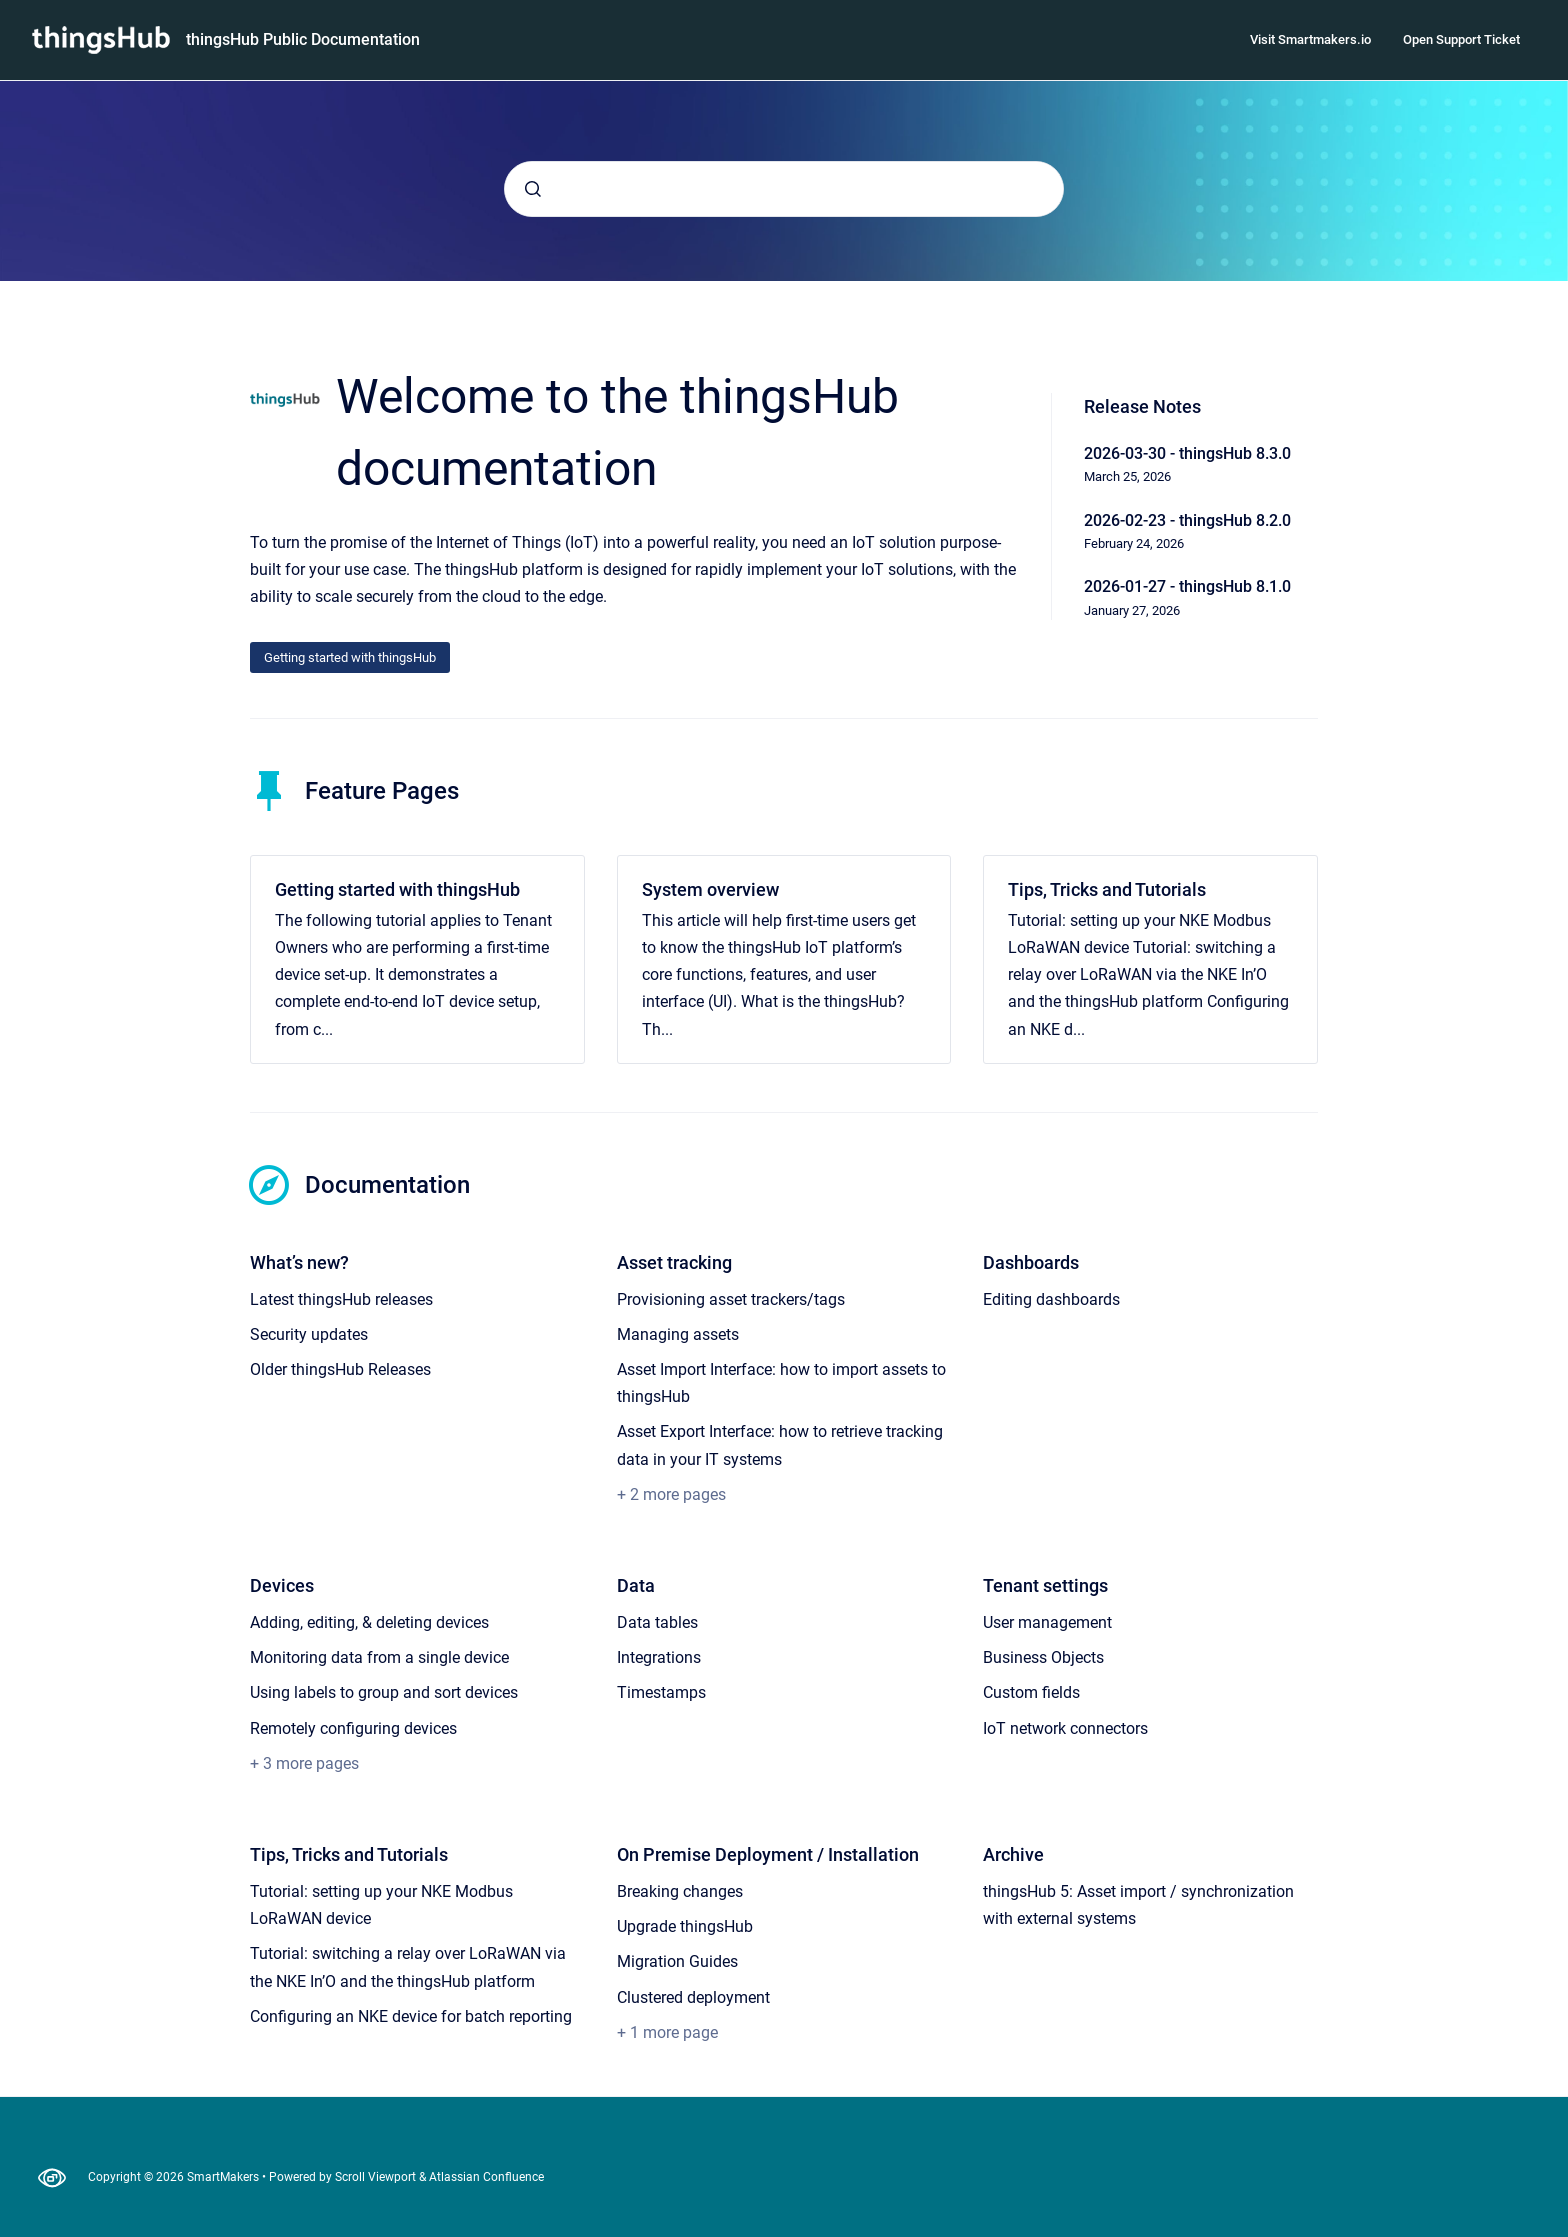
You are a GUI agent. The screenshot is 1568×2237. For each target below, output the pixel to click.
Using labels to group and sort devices (384, 1692)
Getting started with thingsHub (350, 657)
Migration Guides (677, 1961)
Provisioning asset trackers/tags (731, 1299)
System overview (710, 889)
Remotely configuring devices (353, 1728)
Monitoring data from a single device (379, 1657)
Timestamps (661, 1692)
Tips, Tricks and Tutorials (1107, 889)
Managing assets (678, 1334)
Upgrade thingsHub (685, 1926)
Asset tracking (674, 1262)
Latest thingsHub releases (341, 1299)
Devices (282, 1585)
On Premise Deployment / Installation (768, 1854)
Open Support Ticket (1461, 39)
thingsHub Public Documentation (303, 39)
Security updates (309, 1334)
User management (1047, 1622)
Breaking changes (680, 1891)
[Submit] (533, 189)
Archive (1013, 1854)
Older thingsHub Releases (340, 1369)
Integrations (659, 1657)
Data (636, 1585)
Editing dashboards (1051, 1299)
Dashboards (1031, 1262)
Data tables (657, 1622)
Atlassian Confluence (486, 2177)
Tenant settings (1045, 1585)
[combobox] (784, 189)
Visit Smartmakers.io (1310, 39)
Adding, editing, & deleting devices (369, 1622)
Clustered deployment (693, 1997)
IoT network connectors (1065, 1728)
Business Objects (1043, 1657)
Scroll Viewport (377, 2177)
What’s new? (299, 1262)
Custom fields (1031, 1692)
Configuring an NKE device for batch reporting (411, 2016)
